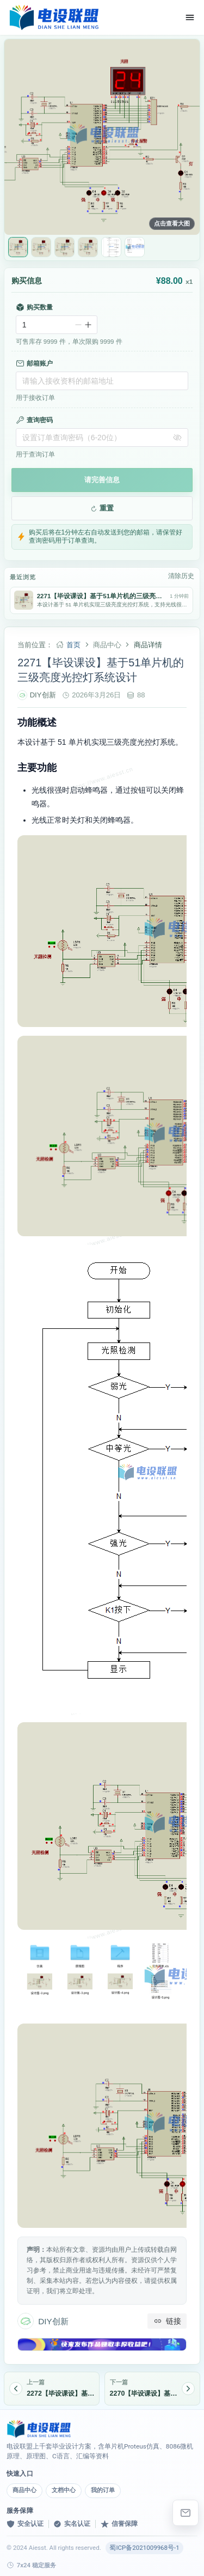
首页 (73, 645)
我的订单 (103, 2490)
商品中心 (24, 2490)
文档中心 (64, 2490)
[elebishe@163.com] (185, 2512)
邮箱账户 (34, 363)
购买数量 (34, 307)
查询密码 (34, 420)
